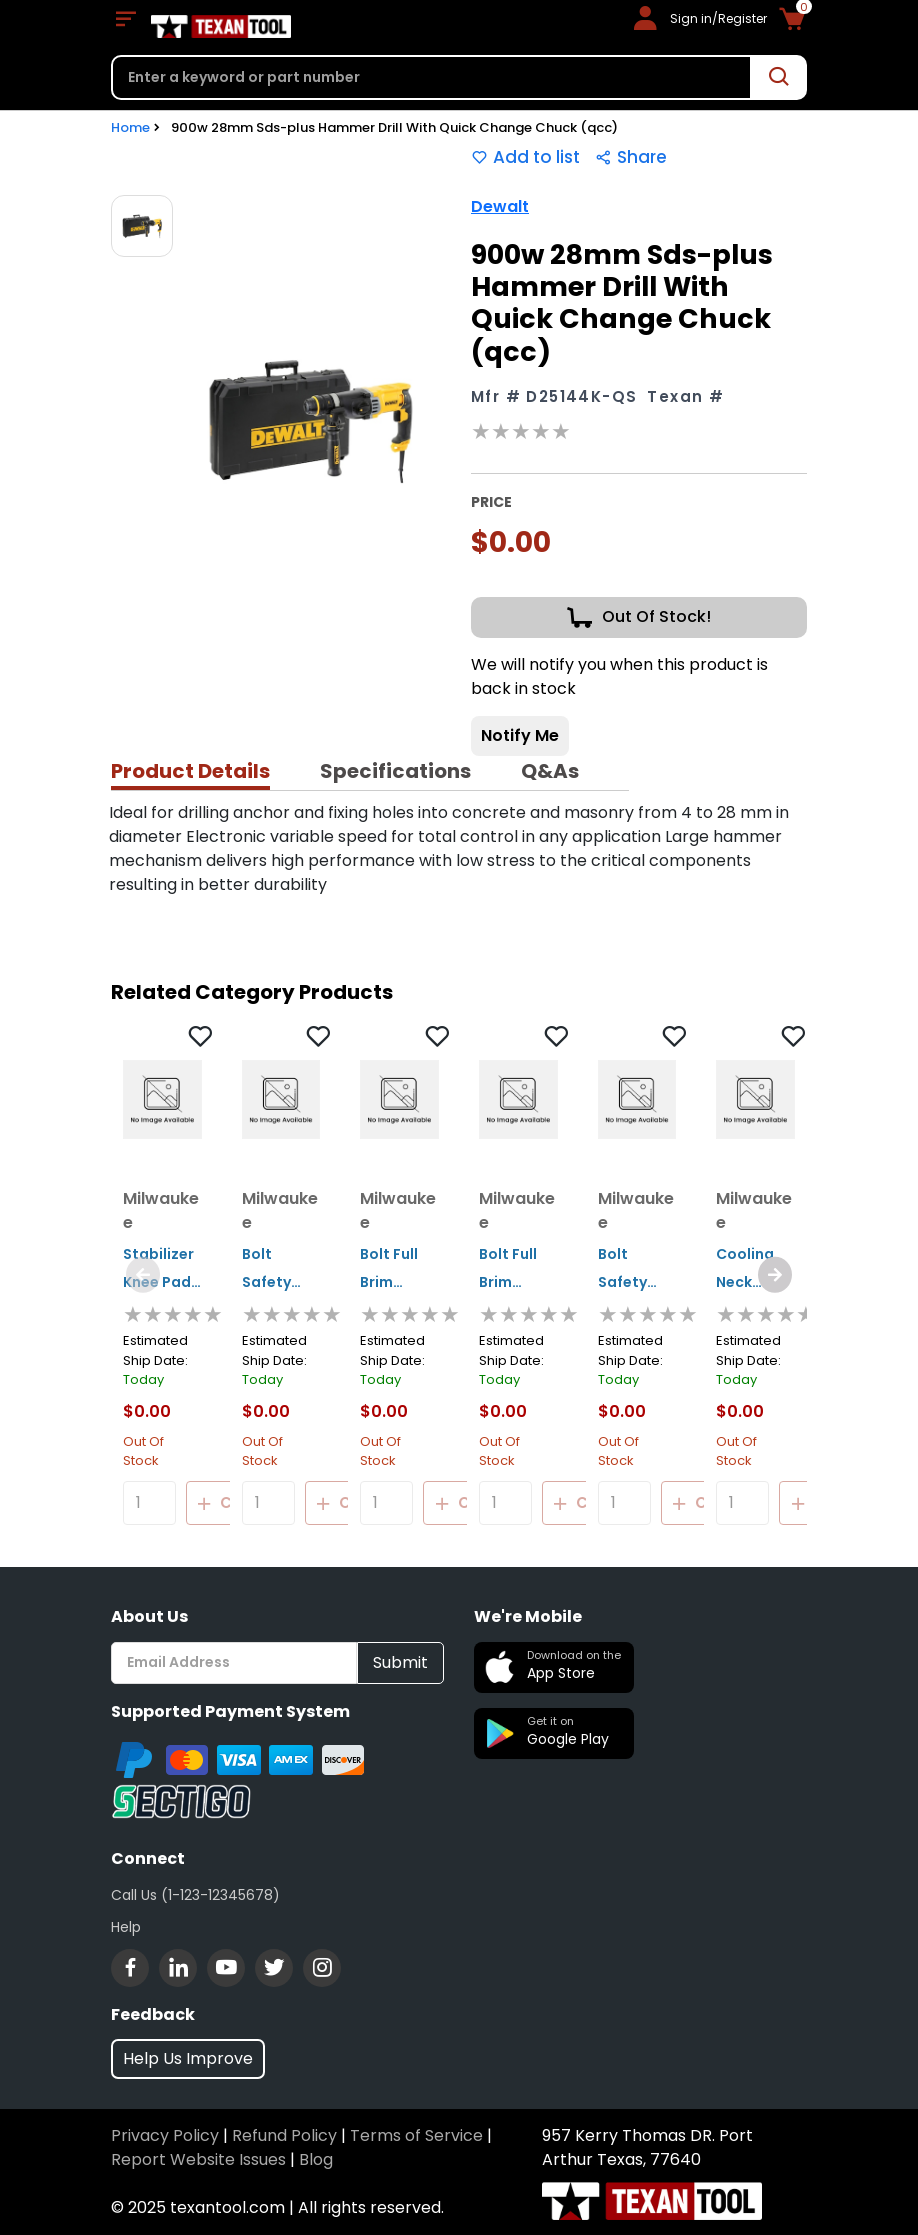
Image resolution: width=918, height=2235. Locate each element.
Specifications (395, 771)
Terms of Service (416, 2135)
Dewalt (500, 206)
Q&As (550, 771)
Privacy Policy (165, 2135)
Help (126, 1927)
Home (130, 127)
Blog (316, 2159)
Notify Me (520, 735)
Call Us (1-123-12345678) (195, 1895)
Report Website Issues (198, 2159)
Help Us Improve (188, 2058)
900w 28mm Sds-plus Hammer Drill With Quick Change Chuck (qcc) (394, 127)
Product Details (190, 771)
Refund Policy (284, 2135)
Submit (400, 1662)
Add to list (525, 157)
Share (631, 157)
